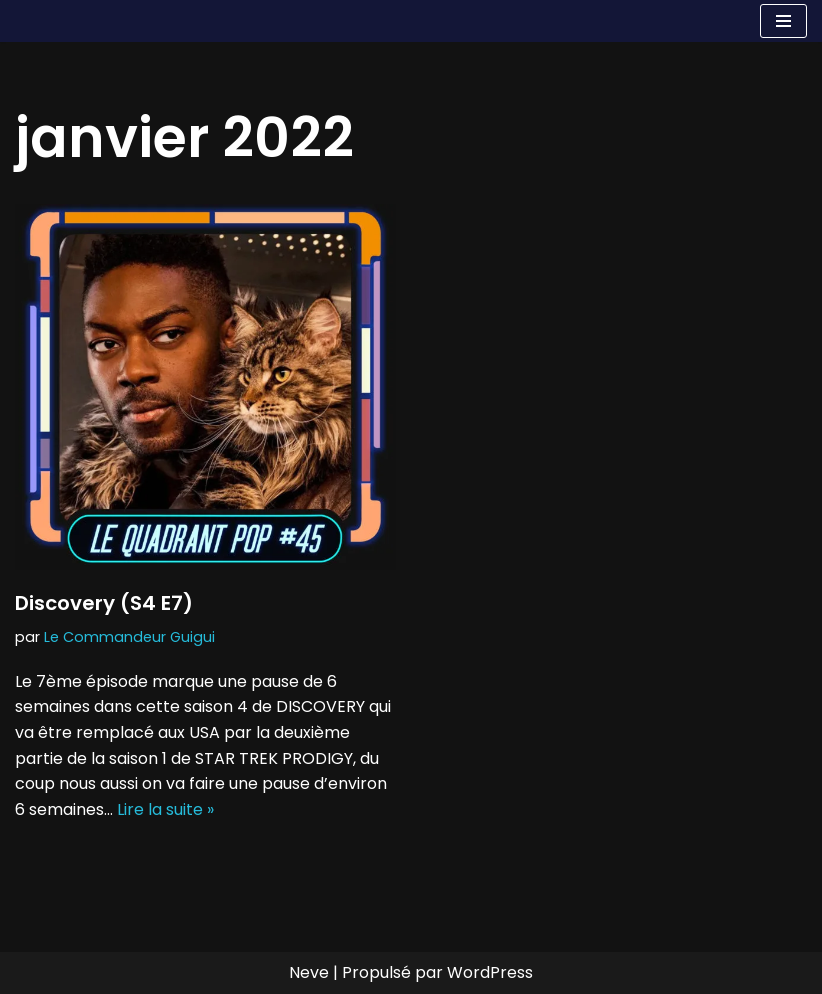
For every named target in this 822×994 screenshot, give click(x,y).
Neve (309, 972)
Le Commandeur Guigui (129, 637)
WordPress (490, 972)
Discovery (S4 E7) (104, 603)
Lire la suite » (165, 809)
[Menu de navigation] (783, 21)
